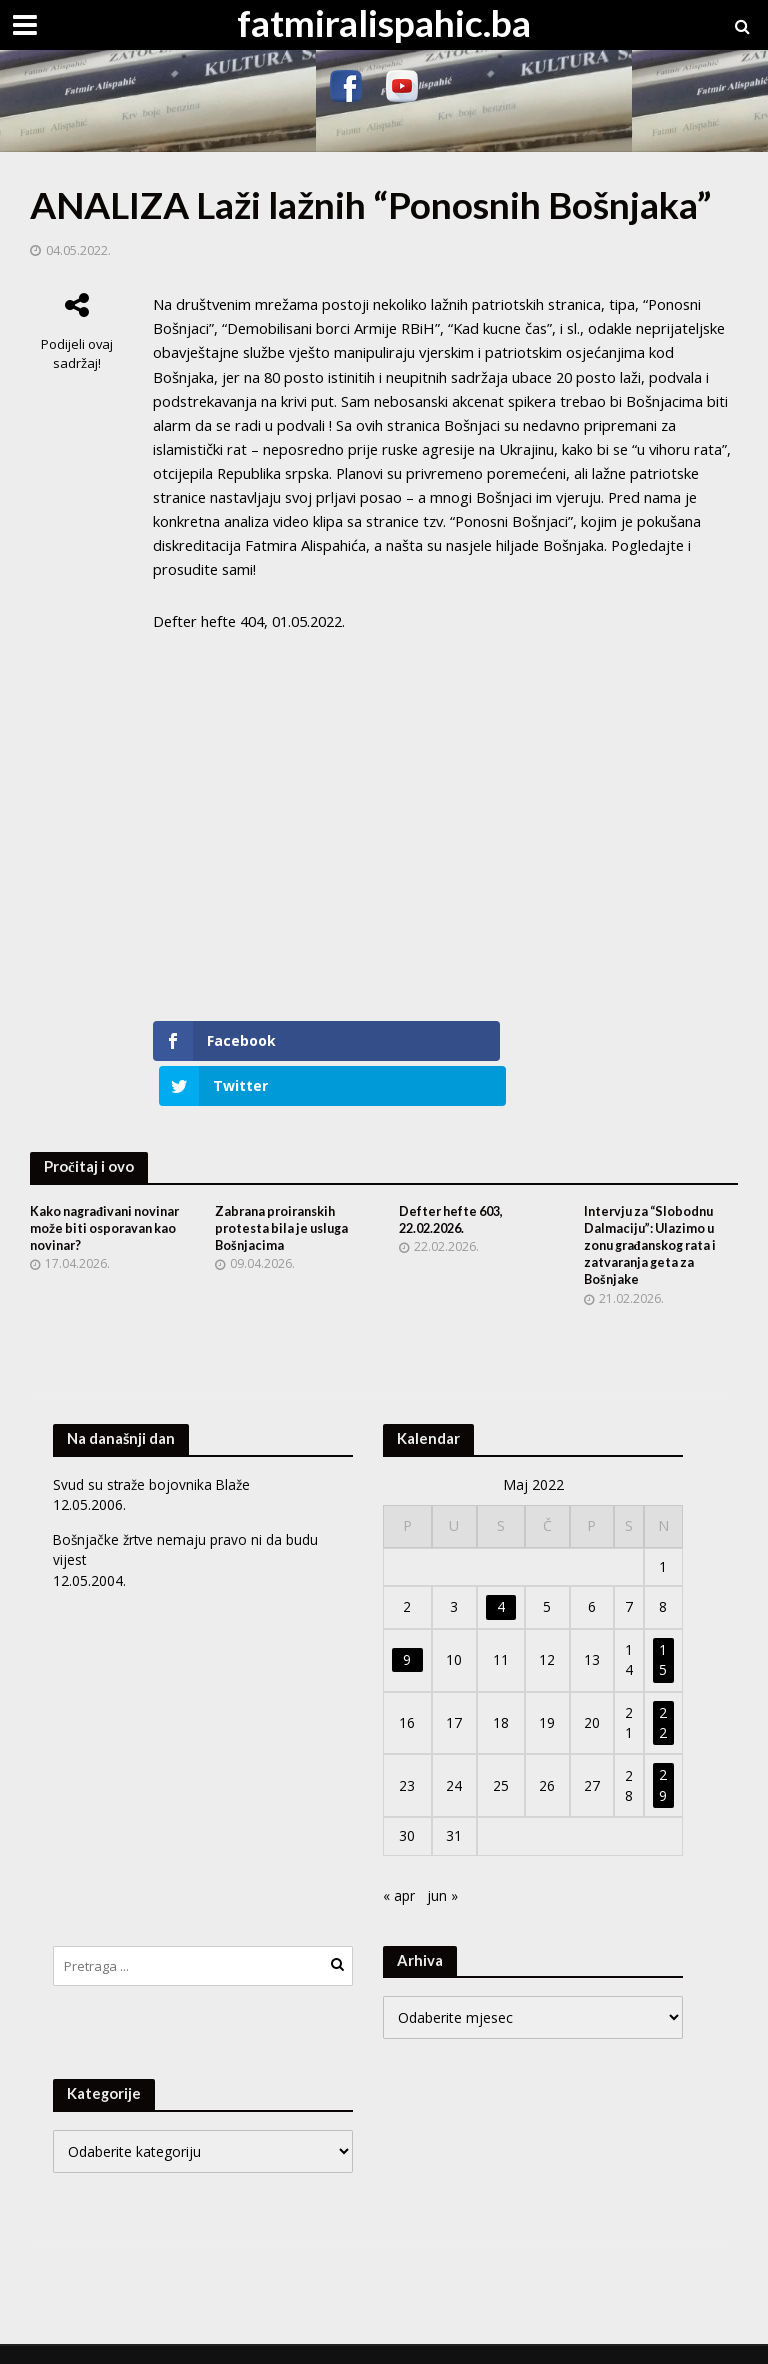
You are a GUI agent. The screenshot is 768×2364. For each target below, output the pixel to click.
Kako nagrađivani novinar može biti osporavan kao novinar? (104, 1193)
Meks (231, 2338)
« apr (399, 1863)
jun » (442, 1863)
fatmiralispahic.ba (384, 22)
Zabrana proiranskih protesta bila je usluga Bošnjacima (286, 1193)
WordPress (364, 2338)
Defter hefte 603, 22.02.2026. (454, 1185)
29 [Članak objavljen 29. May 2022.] (663, 1752)
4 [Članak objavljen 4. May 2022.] (501, 1574)
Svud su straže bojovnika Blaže (153, 1452)
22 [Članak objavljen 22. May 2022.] (663, 1690)
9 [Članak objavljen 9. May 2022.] (407, 1627)
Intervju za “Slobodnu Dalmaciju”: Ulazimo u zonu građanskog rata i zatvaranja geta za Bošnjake (655, 1211)
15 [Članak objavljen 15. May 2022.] (663, 1627)
